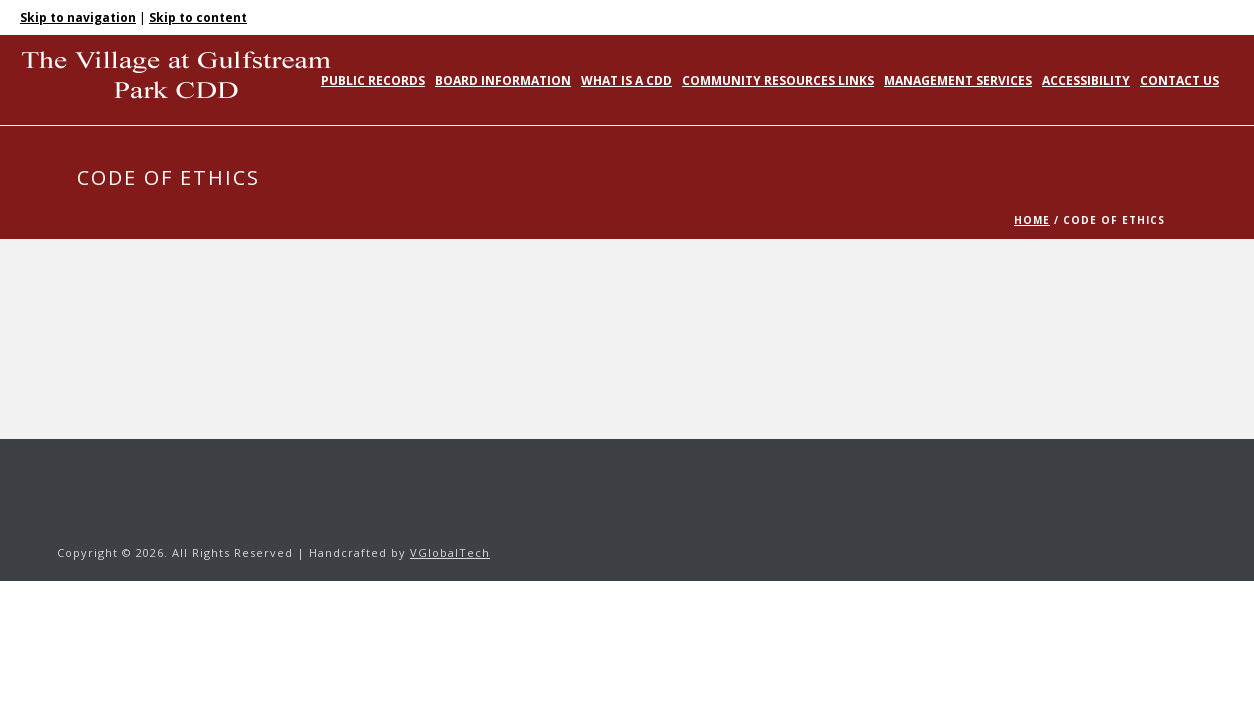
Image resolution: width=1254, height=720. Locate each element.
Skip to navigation (78, 17)
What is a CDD (626, 80)
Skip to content (198, 17)
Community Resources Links (778, 80)
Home (1032, 220)
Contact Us (1179, 80)
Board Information (503, 80)
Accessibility (1086, 80)
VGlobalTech (450, 552)
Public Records (373, 80)
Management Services (958, 80)
